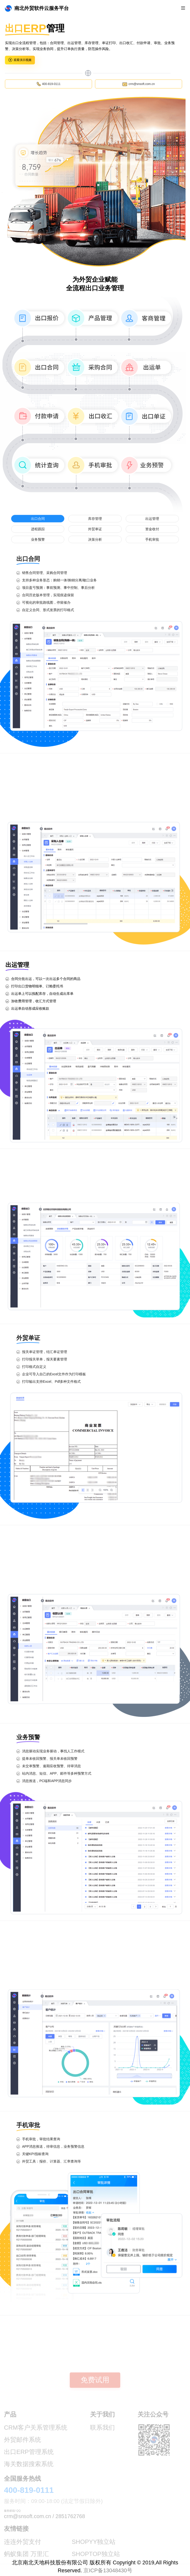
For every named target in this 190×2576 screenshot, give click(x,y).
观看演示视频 (19, 60)
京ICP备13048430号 (107, 2571)
